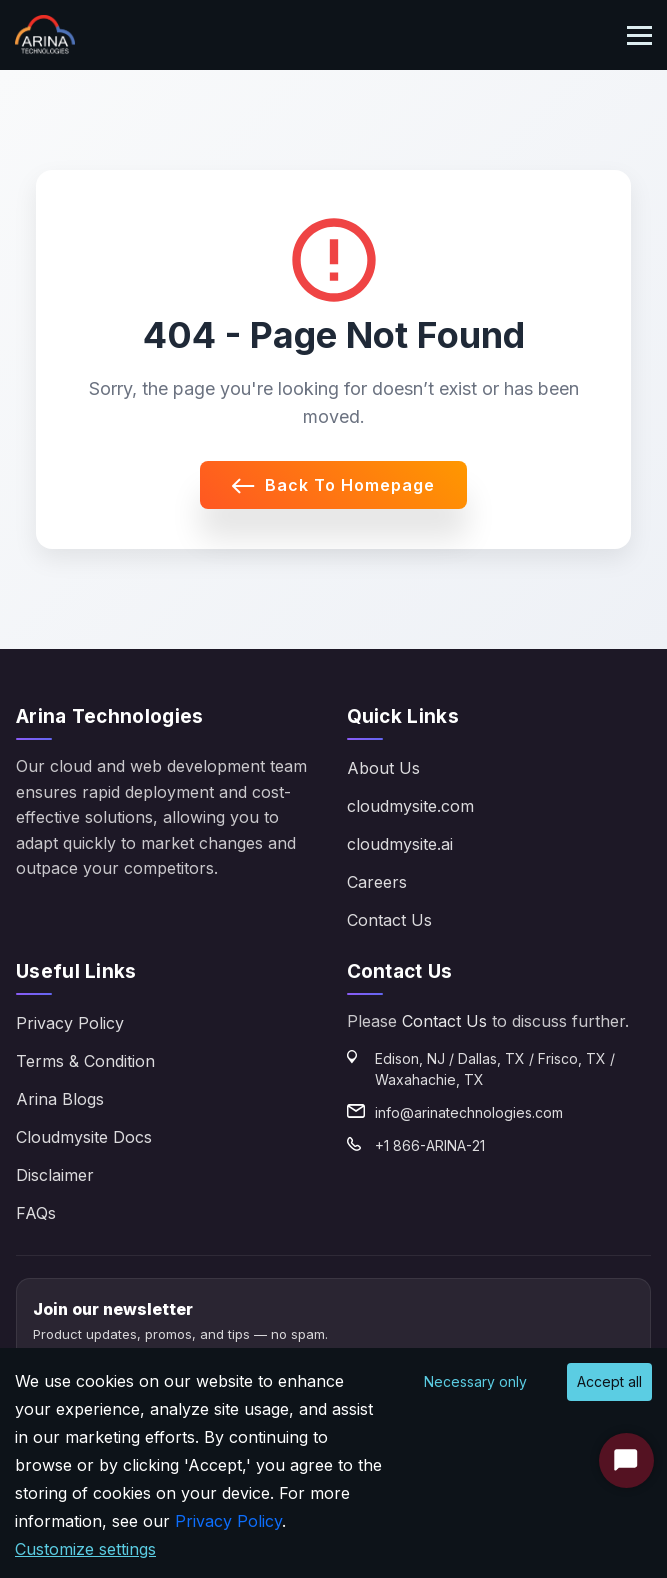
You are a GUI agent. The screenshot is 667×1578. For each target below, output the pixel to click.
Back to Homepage (333, 485)
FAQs (36, 1213)
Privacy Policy (70, 1023)
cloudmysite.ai (400, 844)
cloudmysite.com (410, 806)
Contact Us (389, 920)
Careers (377, 882)
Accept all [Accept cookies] (609, 1381)
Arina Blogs (60, 1099)
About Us (383, 768)
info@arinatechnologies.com (469, 1112)
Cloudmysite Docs (84, 1137)
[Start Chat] (626, 1460)
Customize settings (85, 1549)
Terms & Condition (85, 1061)
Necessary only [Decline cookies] (475, 1381)
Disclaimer (55, 1175)
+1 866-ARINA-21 (430, 1145)
